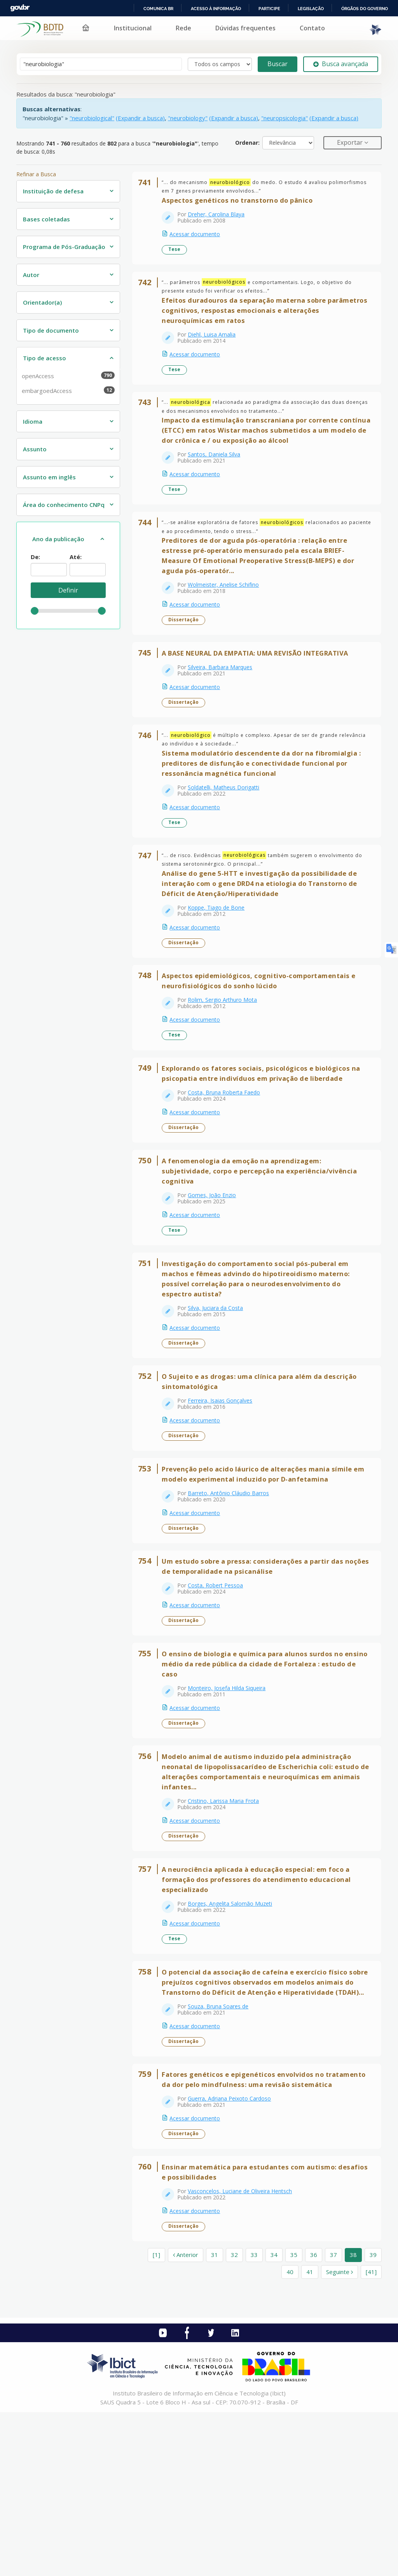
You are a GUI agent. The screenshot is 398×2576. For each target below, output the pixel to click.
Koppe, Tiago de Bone (220, 954)
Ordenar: (247, 142)
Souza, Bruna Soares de (222, 2141)
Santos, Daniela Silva (218, 472)
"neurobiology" (188, 118)
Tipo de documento (51, 330)
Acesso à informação (216, 8)
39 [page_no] (373, 2418)
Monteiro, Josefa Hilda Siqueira (230, 1792)
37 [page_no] (333, 2418)
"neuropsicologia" (284, 118)
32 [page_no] (234, 2418)
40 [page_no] (289, 2435)
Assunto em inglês (49, 477)
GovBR (20, 8)
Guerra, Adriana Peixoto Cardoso (233, 2251)
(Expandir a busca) (140, 118)
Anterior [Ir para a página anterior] (185, 2418)
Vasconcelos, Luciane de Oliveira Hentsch (244, 2351)
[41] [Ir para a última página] (371, 2435)
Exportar (350, 142)
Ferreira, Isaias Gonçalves (224, 1483)
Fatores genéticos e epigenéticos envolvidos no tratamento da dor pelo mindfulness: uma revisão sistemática (250, 2227)
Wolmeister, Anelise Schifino (227, 610)
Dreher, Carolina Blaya (220, 217)
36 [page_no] (313, 2418)
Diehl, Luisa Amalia (215, 345)
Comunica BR (158, 8)
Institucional (133, 28)
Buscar (277, 64)
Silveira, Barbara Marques (224, 699)
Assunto (35, 449)
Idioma (32, 421)
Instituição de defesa (53, 191)
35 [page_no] (293, 2418)
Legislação (311, 8)
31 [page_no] (214, 2418)
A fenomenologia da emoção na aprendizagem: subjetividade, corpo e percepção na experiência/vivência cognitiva (263, 1239)
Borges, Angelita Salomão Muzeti (234, 2021)
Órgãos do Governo (364, 8)
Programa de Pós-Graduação (64, 247)
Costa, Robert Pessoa (219, 1682)
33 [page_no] (254, 2418)
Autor (31, 275)
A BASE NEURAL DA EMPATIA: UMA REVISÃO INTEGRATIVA (259, 685)
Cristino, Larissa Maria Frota (227, 1912)
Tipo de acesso (44, 358)
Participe (269, 8)
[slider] (34, 611)
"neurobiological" (92, 118)
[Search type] (220, 64)
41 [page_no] (309, 2435)
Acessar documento (198, 237)
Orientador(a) (42, 302)
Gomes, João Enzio (216, 1263)
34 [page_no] (274, 2418)
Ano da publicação (58, 539)
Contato (312, 28)
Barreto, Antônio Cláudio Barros (232, 1582)
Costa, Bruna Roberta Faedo (228, 1153)
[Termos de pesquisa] (101, 64)
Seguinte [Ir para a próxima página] (339, 2435)
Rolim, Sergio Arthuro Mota (226, 1053)
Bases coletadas (46, 219)
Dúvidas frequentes (245, 28)
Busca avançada (340, 64)
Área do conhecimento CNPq (64, 505)
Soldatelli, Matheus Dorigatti (227, 826)
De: (35, 557)
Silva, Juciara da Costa (219, 1383)
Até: (76, 557)
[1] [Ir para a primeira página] (156, 2418)
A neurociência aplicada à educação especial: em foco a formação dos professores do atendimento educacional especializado (260, 1997)
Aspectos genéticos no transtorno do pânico (241, 203)
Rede (183, 28)
